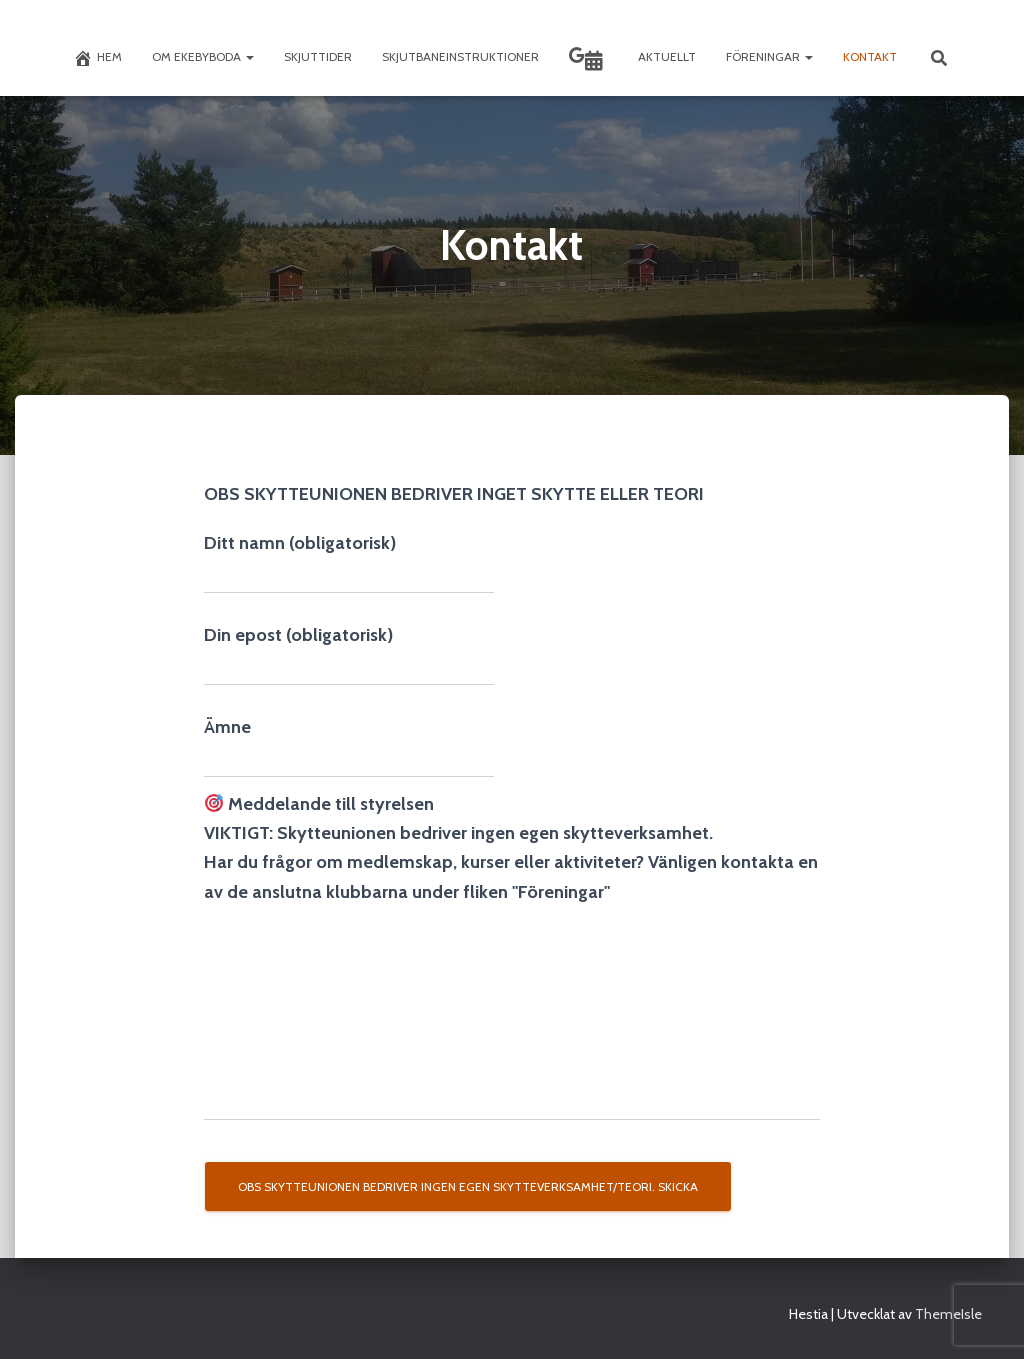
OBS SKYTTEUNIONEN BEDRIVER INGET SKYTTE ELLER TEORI (454, 494)
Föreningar (769, 56)
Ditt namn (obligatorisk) (349, 563)
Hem (97, 58)
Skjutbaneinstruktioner (460, 56)
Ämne (349, 747)
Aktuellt (667, 56)
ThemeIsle (948, 1314)
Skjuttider (318, 56)
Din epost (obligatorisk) (349, 655)
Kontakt (870, 56)
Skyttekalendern (594, 61)
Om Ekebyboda (203, 56)
